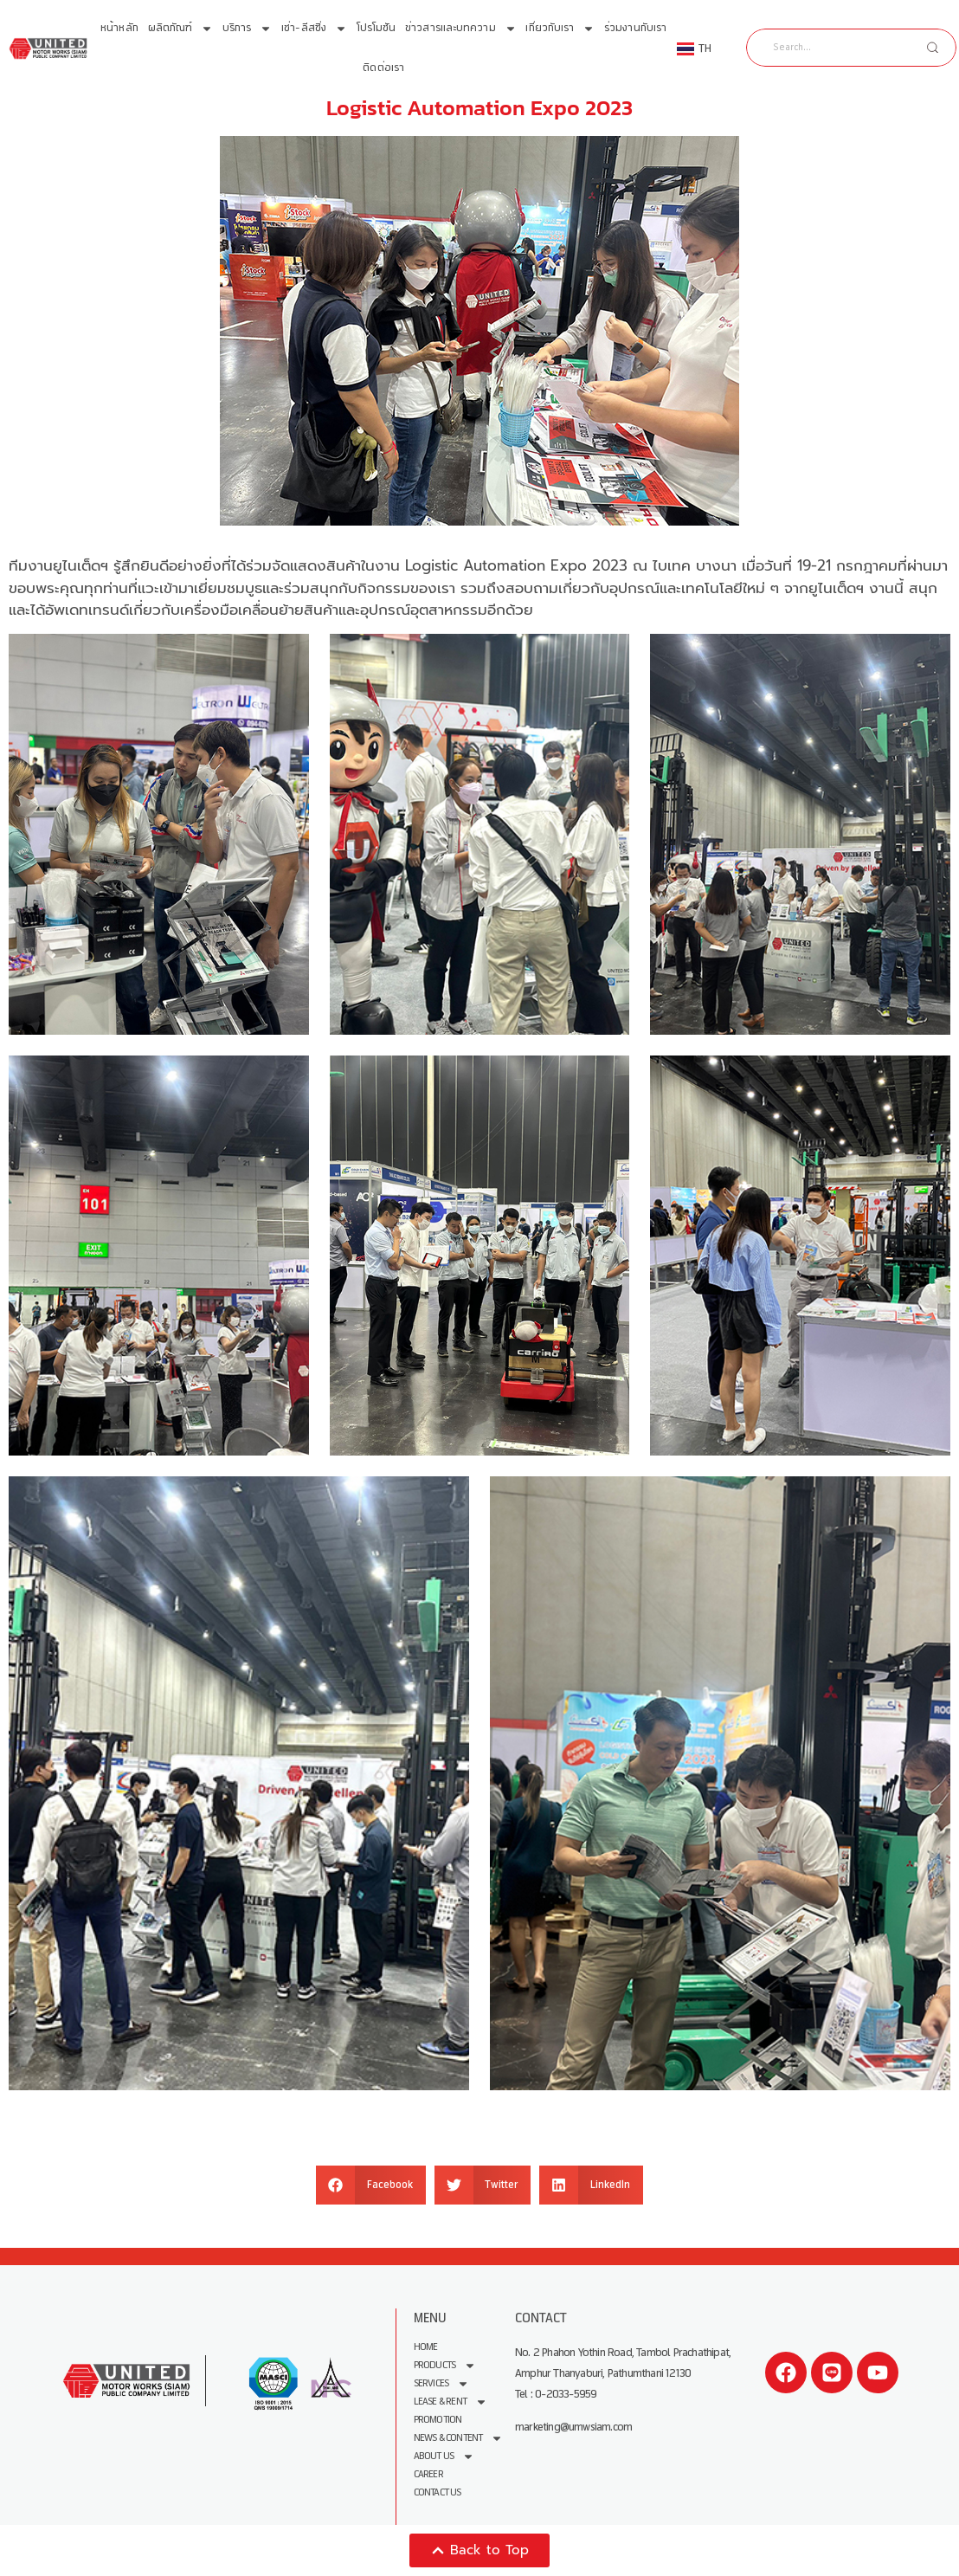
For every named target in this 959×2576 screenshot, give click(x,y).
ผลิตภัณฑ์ (181, 28)
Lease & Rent (450, 2401)
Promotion (438, 2419)
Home (426, 2347)
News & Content (459, 2438)
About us (444, 2456)
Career (428, 2474)
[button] (371, 2185)
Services (442, 2383)
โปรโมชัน (376, 28)
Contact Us (437, 2492)
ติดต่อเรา (383, 68)
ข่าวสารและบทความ (461, 28)
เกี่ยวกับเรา (560, 28)
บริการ (247, 28)
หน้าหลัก (119, 28)
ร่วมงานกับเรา (635, 28)
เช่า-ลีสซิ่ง (314, 28)
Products (445, 2365)
